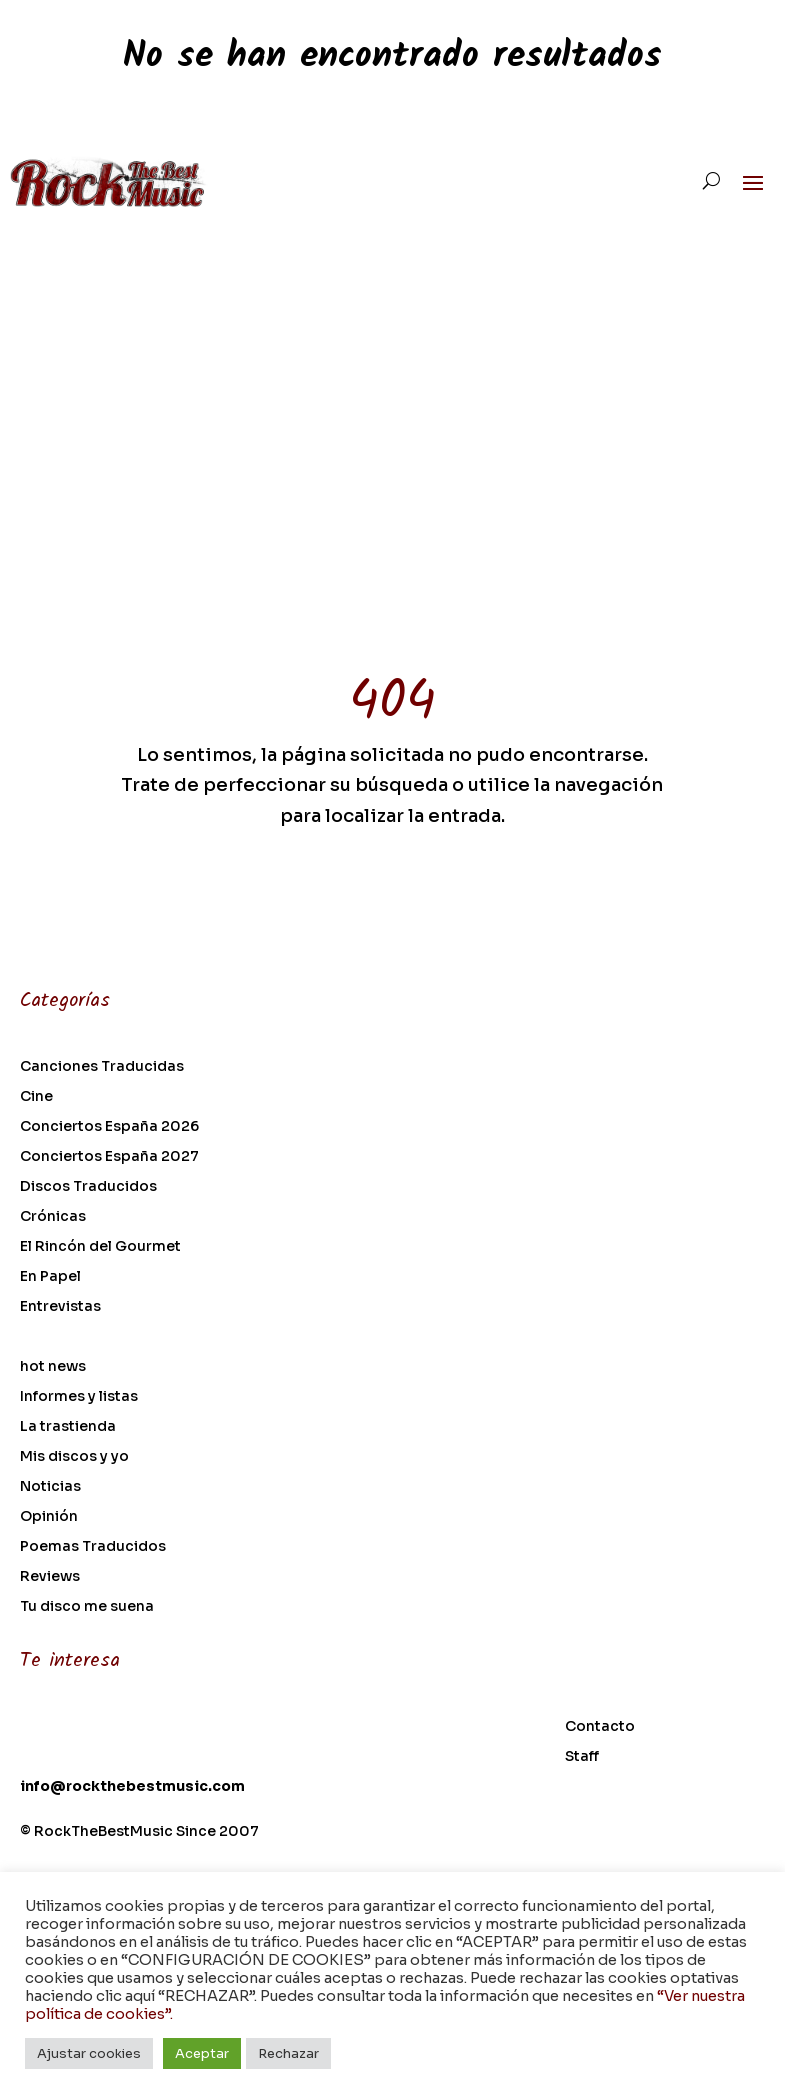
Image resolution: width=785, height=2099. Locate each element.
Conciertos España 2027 (109, 1157)
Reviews (50, 1577)
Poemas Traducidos (93, 1547)
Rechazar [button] (288, 2053)
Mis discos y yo (74, 1457)
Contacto (600, 1727)
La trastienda (68, 1427)
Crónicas (53, 1217)
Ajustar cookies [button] (89, 2053)
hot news (53, 1367)
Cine (36, 1097)
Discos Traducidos (88, 1187)
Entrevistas (60, 1307)
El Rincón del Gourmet (100, 1247)
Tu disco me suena (87, 1607)
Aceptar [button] (202, 2053)
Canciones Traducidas (102, 1067)
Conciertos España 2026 (109, 1127)
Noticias (50, 1487)
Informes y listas (79, 1397)
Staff (582, 1757)
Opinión (49, 1517)
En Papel (50, 1277)
